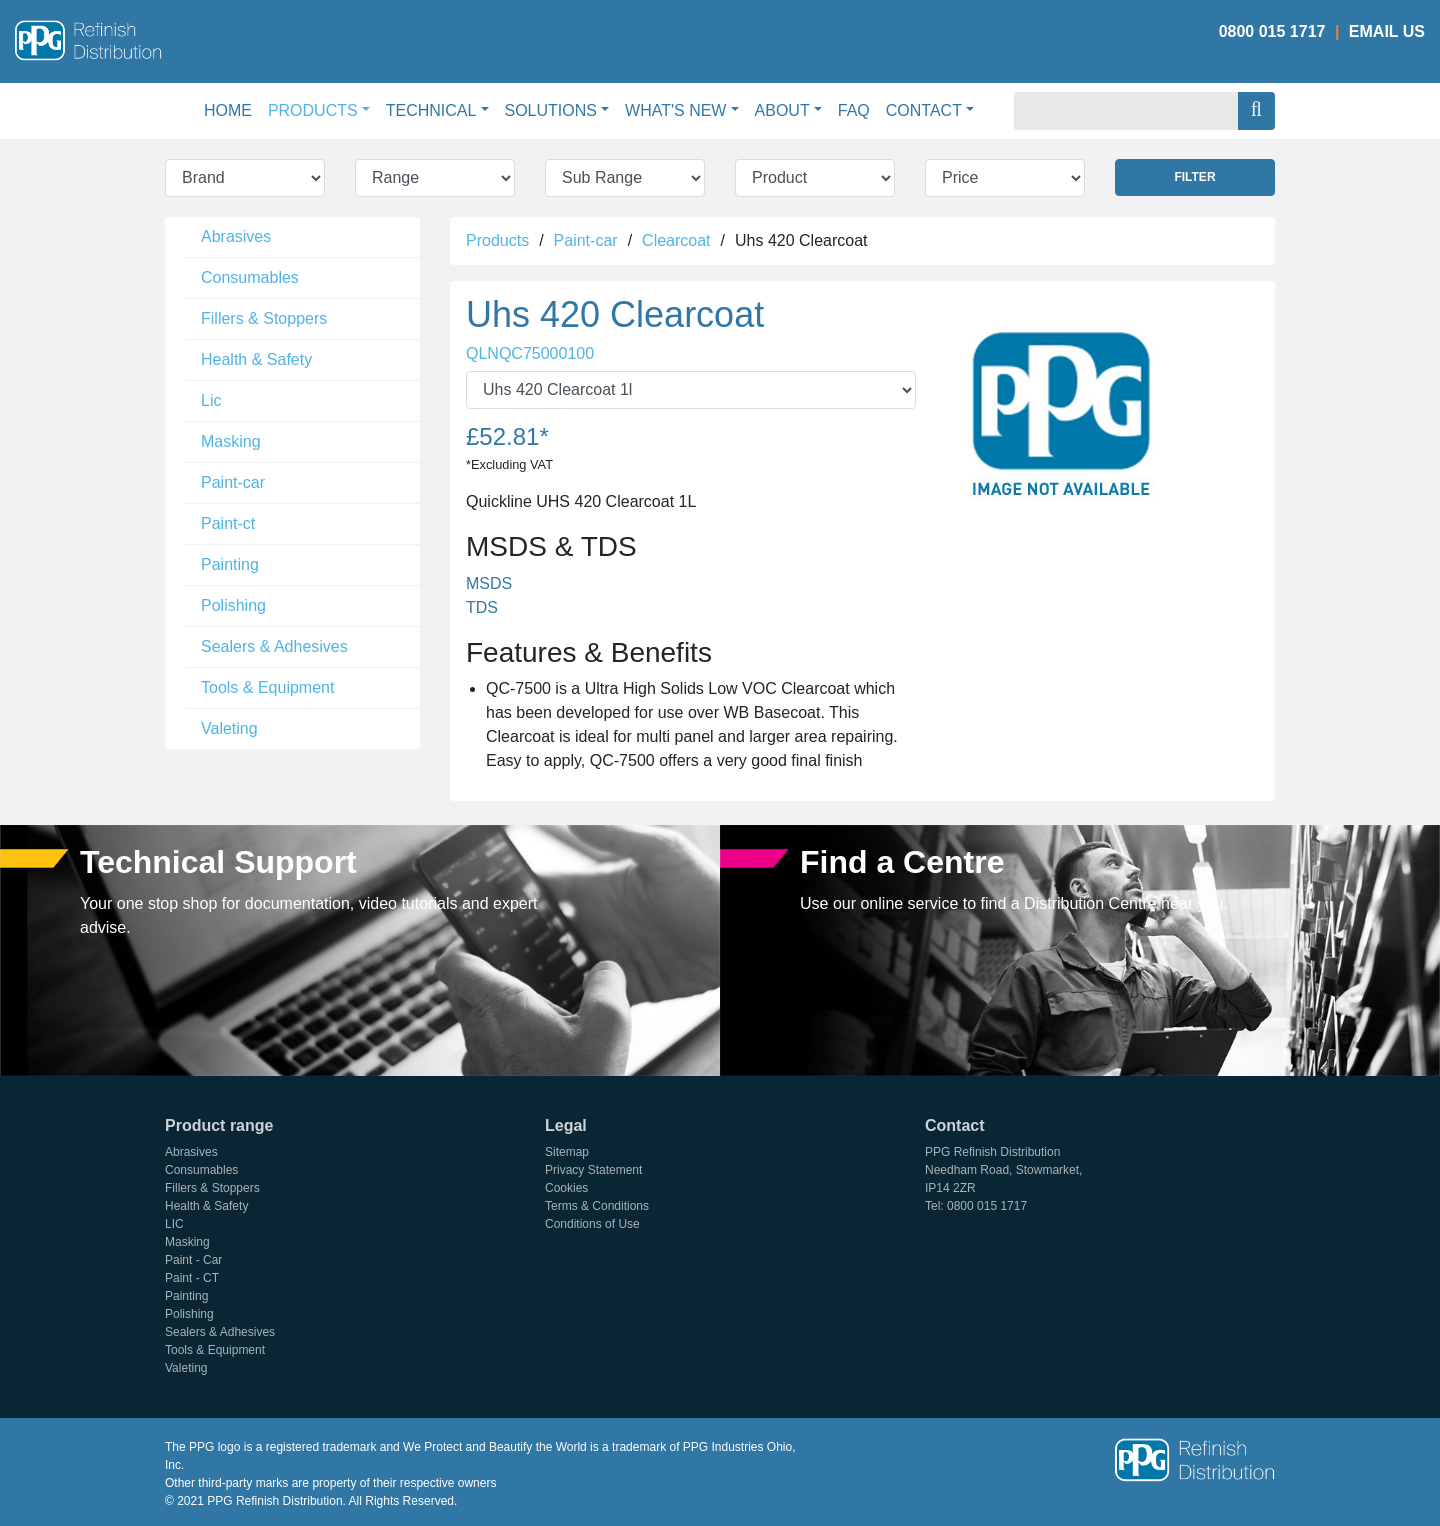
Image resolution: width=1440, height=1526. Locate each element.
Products (497, 240)
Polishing (233, 605)
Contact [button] (924, 110)
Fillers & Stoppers (264, 318)
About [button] (782, 110)
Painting (230, 564)
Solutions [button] (551, 110)
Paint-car (233, 482)
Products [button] (313, 110)
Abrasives (236, 236)
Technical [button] (431, 110)
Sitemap (567, 1152)
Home (232, 108)
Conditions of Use (592, 1224)
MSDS (489, 583)
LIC (174, 1224)
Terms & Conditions (597, 1206)
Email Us (1387, 31)
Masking (231, 441)
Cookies (566, 1188)
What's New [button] (675, 110)
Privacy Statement (593, 1170)
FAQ (854, 110)
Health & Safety (256, 359)
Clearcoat (676, 240)
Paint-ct (228, 523)
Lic (211, 400)
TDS (482, 607)
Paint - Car (193, 1260)
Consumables (250, 277)
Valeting (229, 728)
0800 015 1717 (1272, 31)
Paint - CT (192, 1278)
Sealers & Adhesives (274, 646)
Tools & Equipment (267, 687)
